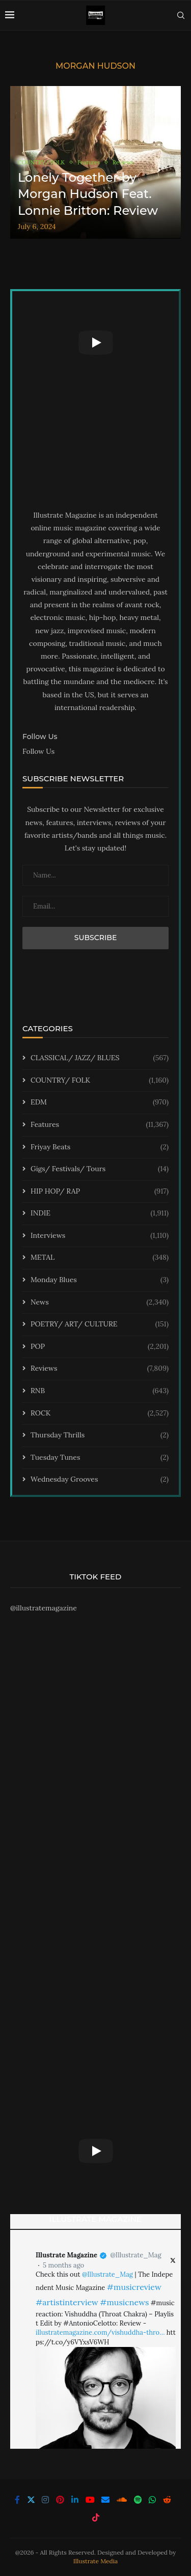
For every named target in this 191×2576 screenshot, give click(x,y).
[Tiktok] (96, 2517)
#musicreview (134, 2287)
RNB (100, 1391)
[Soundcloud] (122, 2500)
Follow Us (38, 751)
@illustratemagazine (43, 1607)
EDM (100, 1102)
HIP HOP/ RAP (100, 1191)
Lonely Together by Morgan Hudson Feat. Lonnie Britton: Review (88, 194)
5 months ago (63, 2265)
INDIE (100, 1213)
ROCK (100, 1413)
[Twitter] (31, 2500)
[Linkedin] (74, 2500)
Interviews (100, 1236)
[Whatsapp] (152, 2500)
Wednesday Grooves (100, 1480)
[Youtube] (90, 2500)
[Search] (181, 15)
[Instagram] (45, 2500)
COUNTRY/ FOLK (100, 1080)
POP (100, 1347)
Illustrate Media (95, 2561)
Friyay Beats (100, 1147)
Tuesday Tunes (100, 1458)
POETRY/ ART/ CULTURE (100, 1324)
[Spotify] (138, 2500)
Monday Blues (100, 1280)
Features (100, 1125)
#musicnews (124, 2302)
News (100, 1302)
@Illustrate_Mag (135, 2255)
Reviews (100, 1369)
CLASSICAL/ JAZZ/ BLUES (100, 1058)
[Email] (105, 2500)
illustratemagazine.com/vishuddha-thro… (100, 2332)
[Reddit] (167, 2500)
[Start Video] (95, 342)
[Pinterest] (60, 2500)
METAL (100, 1258)
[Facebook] (17, 2500)
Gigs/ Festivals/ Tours (100, 1169)
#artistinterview (67, 2302)
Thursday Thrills (100, 1435)
